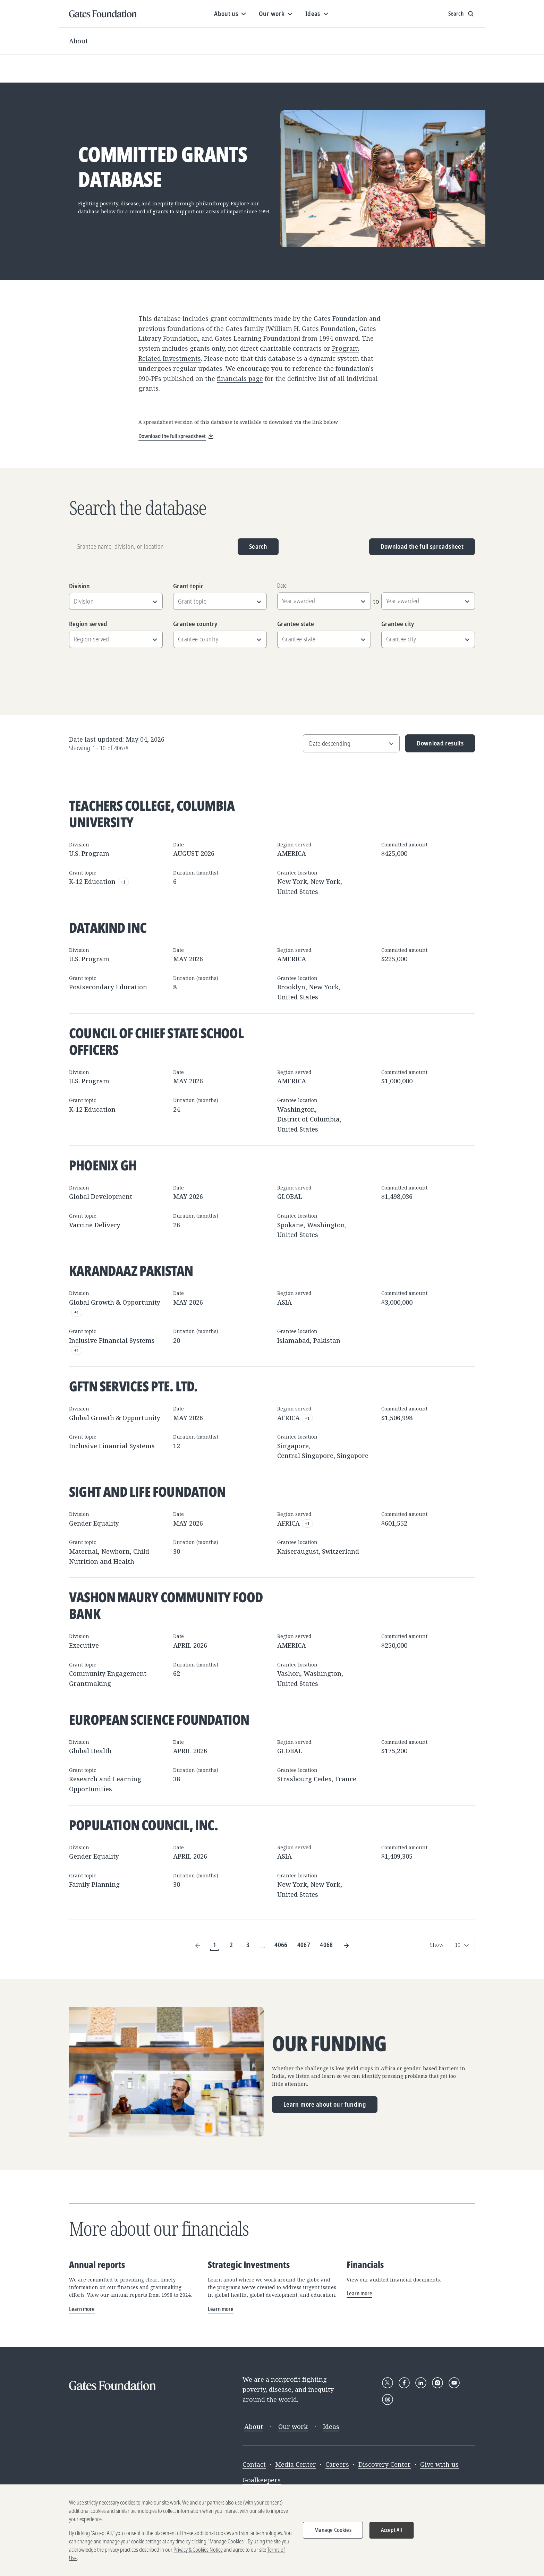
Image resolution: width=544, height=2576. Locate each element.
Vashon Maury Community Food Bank (166, 1605)
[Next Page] (346, 1945)
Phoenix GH (102, 1165)
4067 (303, 1944)
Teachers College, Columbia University (152, 813)
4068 (326, 1944)
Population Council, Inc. (143, 1824)
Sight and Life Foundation (147, 1491)
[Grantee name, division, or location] (150, 546)
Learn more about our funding (324, 2104)
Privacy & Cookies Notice (198, 2549)
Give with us (439, 2464)
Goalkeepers (262, 2480)
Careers (337, 2464)
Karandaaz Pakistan (131, 1270)
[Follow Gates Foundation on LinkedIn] (421, 2383)
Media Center (295, 2464)
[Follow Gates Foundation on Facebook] (404, 2383)
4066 (280, 1944)
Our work (293, 2426)
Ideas (331, 2426)
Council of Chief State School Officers (156, 1041)
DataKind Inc (107, 927)
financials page (240, 378)
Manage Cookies (332, 2530)
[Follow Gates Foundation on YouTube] (454, 2383)
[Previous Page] (198, 1945)
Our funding (329, 2043)
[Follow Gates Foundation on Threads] (387, 2399)
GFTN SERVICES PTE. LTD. (133, 1386)
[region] (272, 2530)
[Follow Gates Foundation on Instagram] (437, 2383)
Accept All (391, 2530)
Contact (254, 2464)
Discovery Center (384, 2464)
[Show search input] (461, 14)
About (78, 41)
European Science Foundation (159, 1719)
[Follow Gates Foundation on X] (387, 2383)
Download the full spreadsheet (422, 546)
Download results (435, 745)
